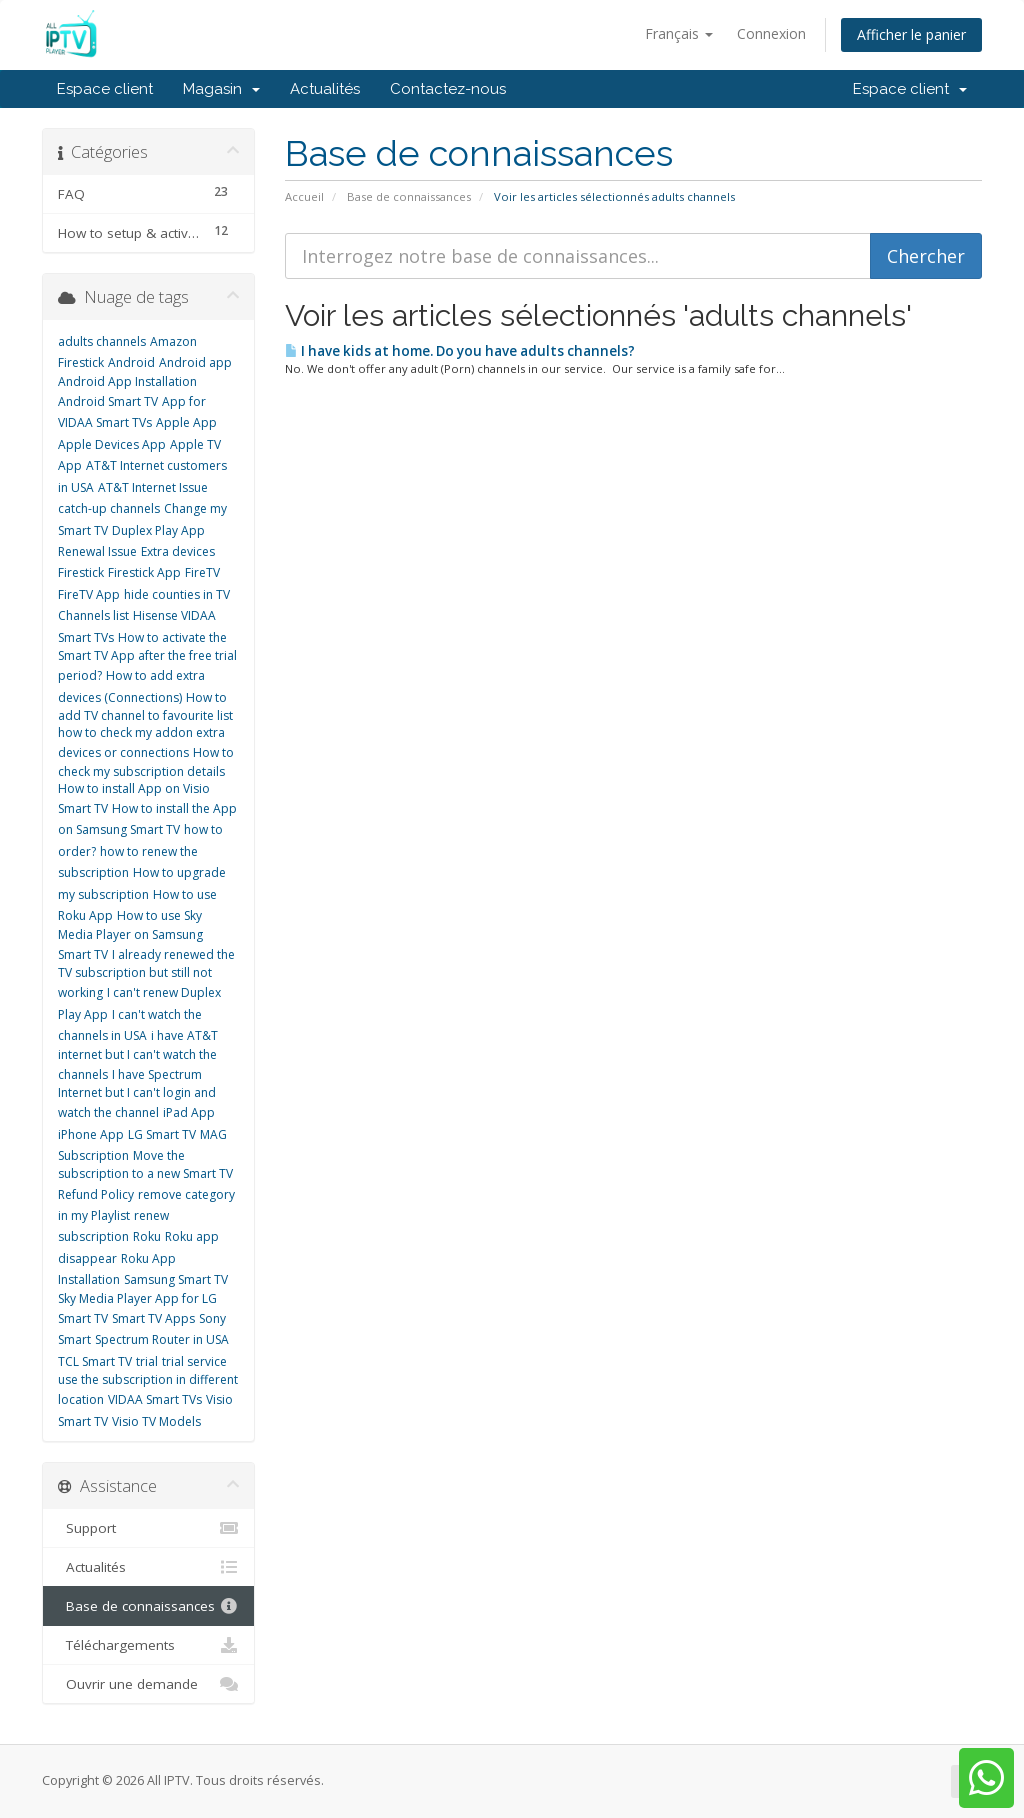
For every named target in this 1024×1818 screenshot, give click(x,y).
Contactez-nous (448, 89)
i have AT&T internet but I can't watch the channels (138, 1055)
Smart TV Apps (153, 1318)
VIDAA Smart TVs (155, 1399)
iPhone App (91, 1134)
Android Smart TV (108, 401)
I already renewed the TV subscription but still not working (146, 974)
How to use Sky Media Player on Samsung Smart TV (130, 935)
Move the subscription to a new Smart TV (145, 1164)
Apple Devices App (112, 444)
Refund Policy (96, 1194)
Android (131, 362)
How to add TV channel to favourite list (145, 706)
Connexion (771, 33)
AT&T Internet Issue (153, 487)
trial (147, 1361)
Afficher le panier (911, 34)
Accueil (304, 196)
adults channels (102, 341)
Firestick (81, 572)
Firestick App (144, 572)
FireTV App (89, 594)
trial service (194, 1361)
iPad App (189, 1112)
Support (148, 1528)
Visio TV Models (156, 1421)
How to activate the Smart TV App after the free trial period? (147, 657)
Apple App (186, 422)
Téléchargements (148, 1645)
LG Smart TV (162, 1134)
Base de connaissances (409, 196)
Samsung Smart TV (176, 1279)
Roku (147, 1236)
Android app (195, 362)
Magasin (221, 89)
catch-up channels (109, 508)
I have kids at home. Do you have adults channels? (460, 351)
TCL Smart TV (95, 1361)
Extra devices (178, 551)
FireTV (202, 572)
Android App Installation (127, 381)
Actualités (325, 89)
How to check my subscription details (146, 761)
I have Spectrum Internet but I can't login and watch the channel (137, 1094)
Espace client (105, 89)
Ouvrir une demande (148, 1684)
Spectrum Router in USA (162, 1339)
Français (679, 33)
